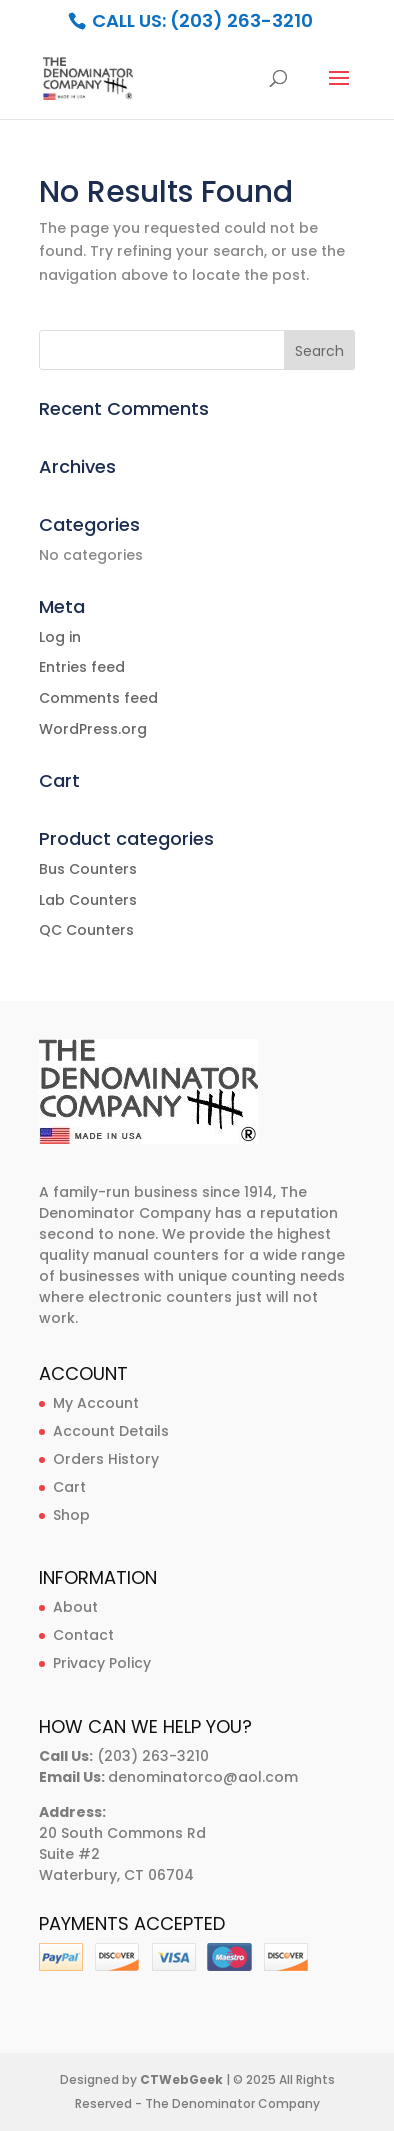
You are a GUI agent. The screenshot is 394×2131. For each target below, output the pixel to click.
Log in (60, 637)
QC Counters (86, 930)
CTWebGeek (181, 2079)
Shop (71, 1515)
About (75, 1607)
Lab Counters (88, 900)
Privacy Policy (102, 1663)
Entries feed (82, 667)
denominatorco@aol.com (203, 1777)
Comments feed (98, 698)
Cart (69, 1487)
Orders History (106, 1459)
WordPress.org (93, 729)
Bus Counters (88, 869)
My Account (96, 1403)
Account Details (111, 1431)
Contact (83, 1635)
